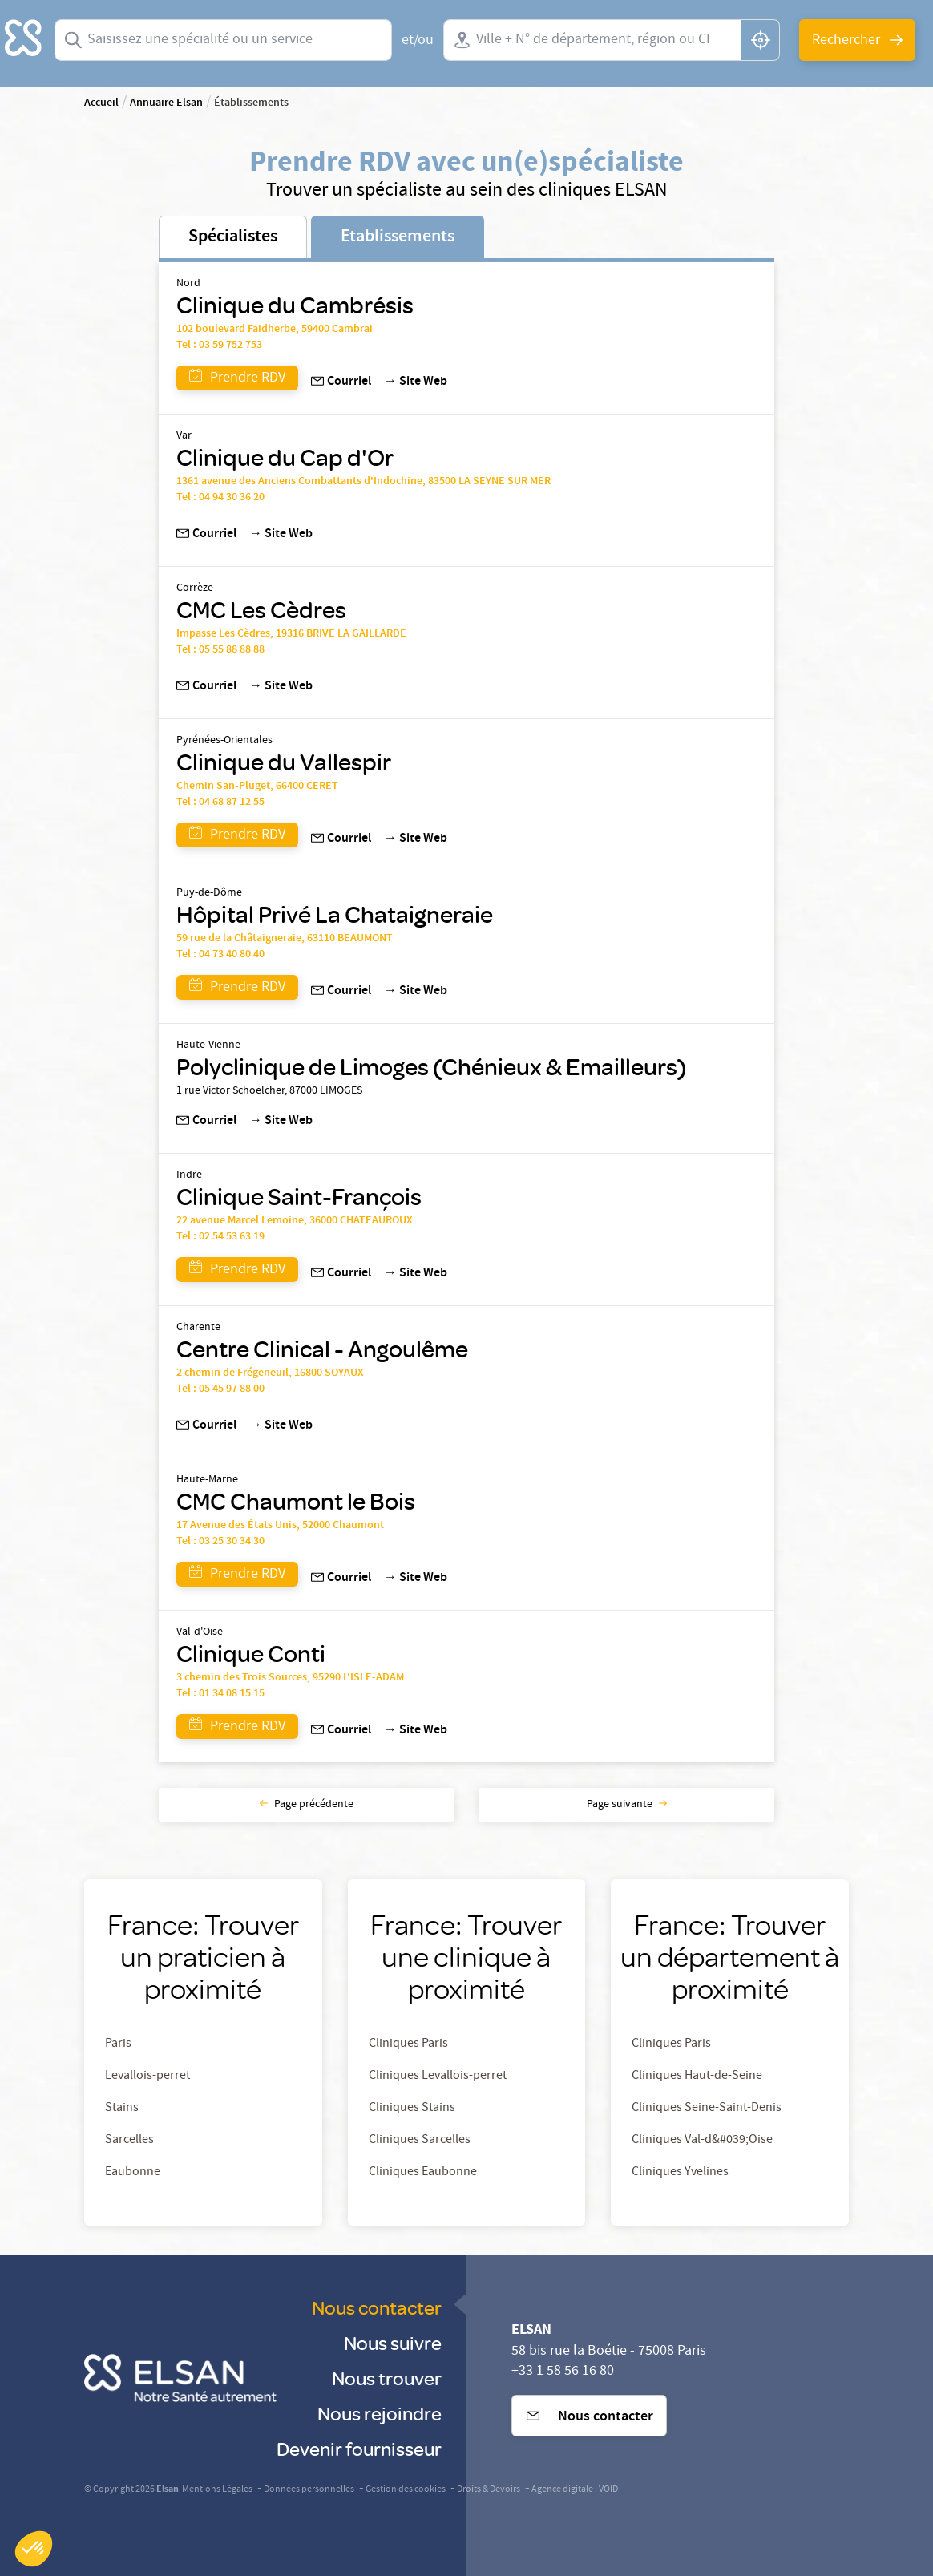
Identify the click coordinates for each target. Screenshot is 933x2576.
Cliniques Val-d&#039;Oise (702, 2140)
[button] (33, 2548)
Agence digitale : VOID (574, 2489)
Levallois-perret (147, 2076)
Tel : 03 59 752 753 (219, 346)
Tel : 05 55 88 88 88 (220, 650)
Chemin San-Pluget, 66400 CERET (257, 786)
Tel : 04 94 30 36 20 (220, 498)
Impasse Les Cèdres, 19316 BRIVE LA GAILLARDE (291, 634)
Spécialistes (232, 237)
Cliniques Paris (408, 2044)
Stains (122, 2108)
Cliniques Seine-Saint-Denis (707, 2108)
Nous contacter (377, 2307)
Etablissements (397, 237)
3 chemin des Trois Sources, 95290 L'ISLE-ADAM (290, 1678)
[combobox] (223, 40)
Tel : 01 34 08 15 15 (220, 1694)
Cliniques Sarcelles (420, 2140)
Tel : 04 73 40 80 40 (220, 955)
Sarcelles (129, 2140)
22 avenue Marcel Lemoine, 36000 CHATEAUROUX (294, 1221)
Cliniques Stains (412, 2108)
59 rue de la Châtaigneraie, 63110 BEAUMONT (284, 939)
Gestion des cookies (406, 2489)
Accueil (101, 103)
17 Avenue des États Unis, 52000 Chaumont (280, 1526)
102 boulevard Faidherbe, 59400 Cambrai (274, 329)
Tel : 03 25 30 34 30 (220, 1542)
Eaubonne (132, 2172)
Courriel (341, 382)
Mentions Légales (217, 2489)
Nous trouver (387, 2377)
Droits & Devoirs (488, 2489)
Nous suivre (393, 2342)
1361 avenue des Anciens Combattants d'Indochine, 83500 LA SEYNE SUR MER (363, 482)
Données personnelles (309, 2489)
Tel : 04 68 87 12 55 (220, 803)
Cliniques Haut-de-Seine (697, 2076)
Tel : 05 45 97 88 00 (220, 1389)
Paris (118, 2044)
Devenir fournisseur (359, 2448)
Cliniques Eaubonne (423, 2172)
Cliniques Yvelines (680, 2172)
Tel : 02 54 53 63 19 (220, 1237)
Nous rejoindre (379, 2412)
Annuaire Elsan (166, 103)
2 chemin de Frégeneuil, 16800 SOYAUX (270, 1373)
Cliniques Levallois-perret (438, 2076)
